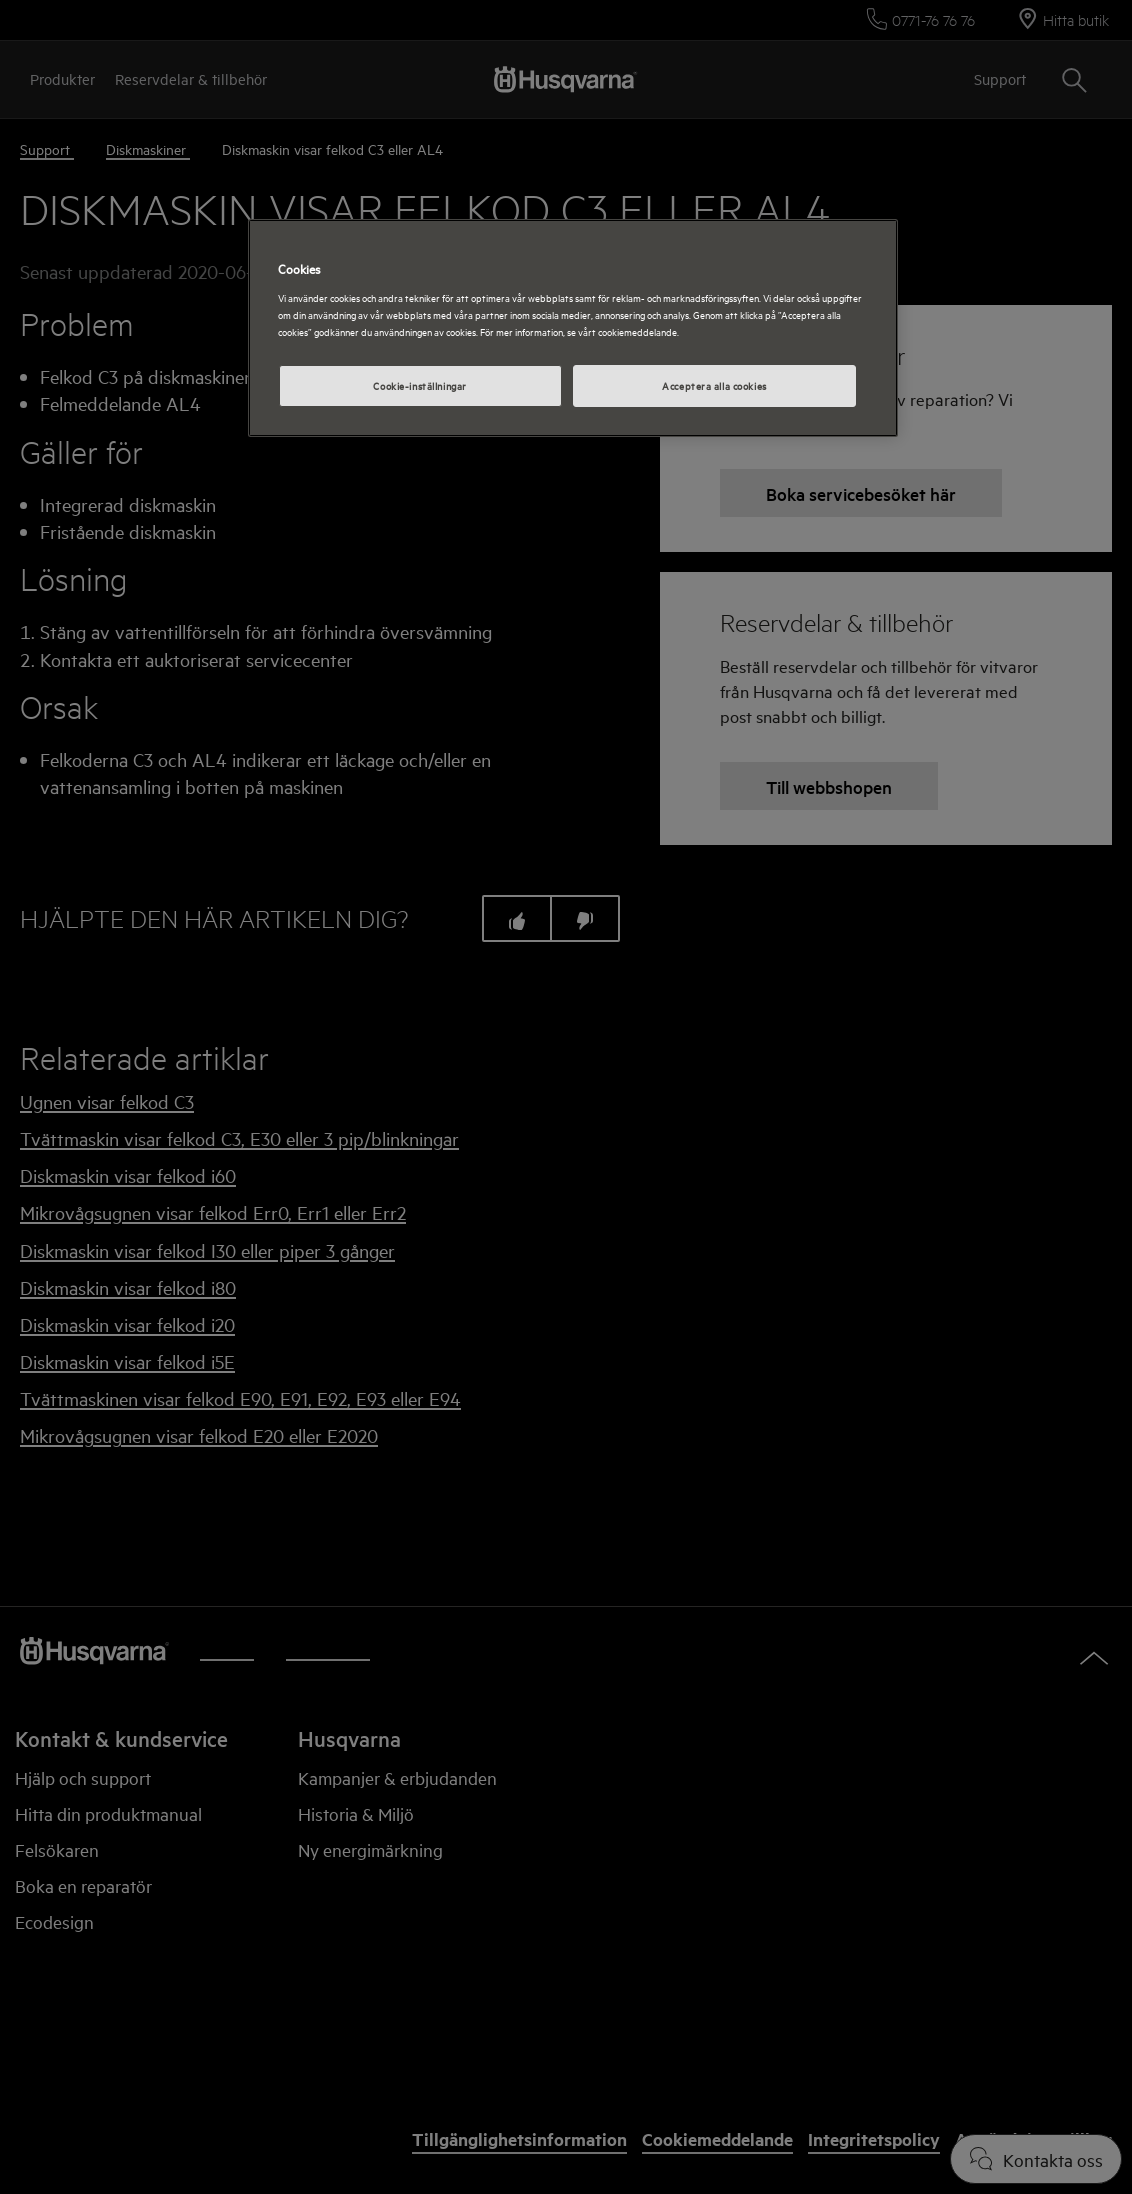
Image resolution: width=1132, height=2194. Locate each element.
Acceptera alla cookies (714, 385)
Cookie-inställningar (419, 385)
